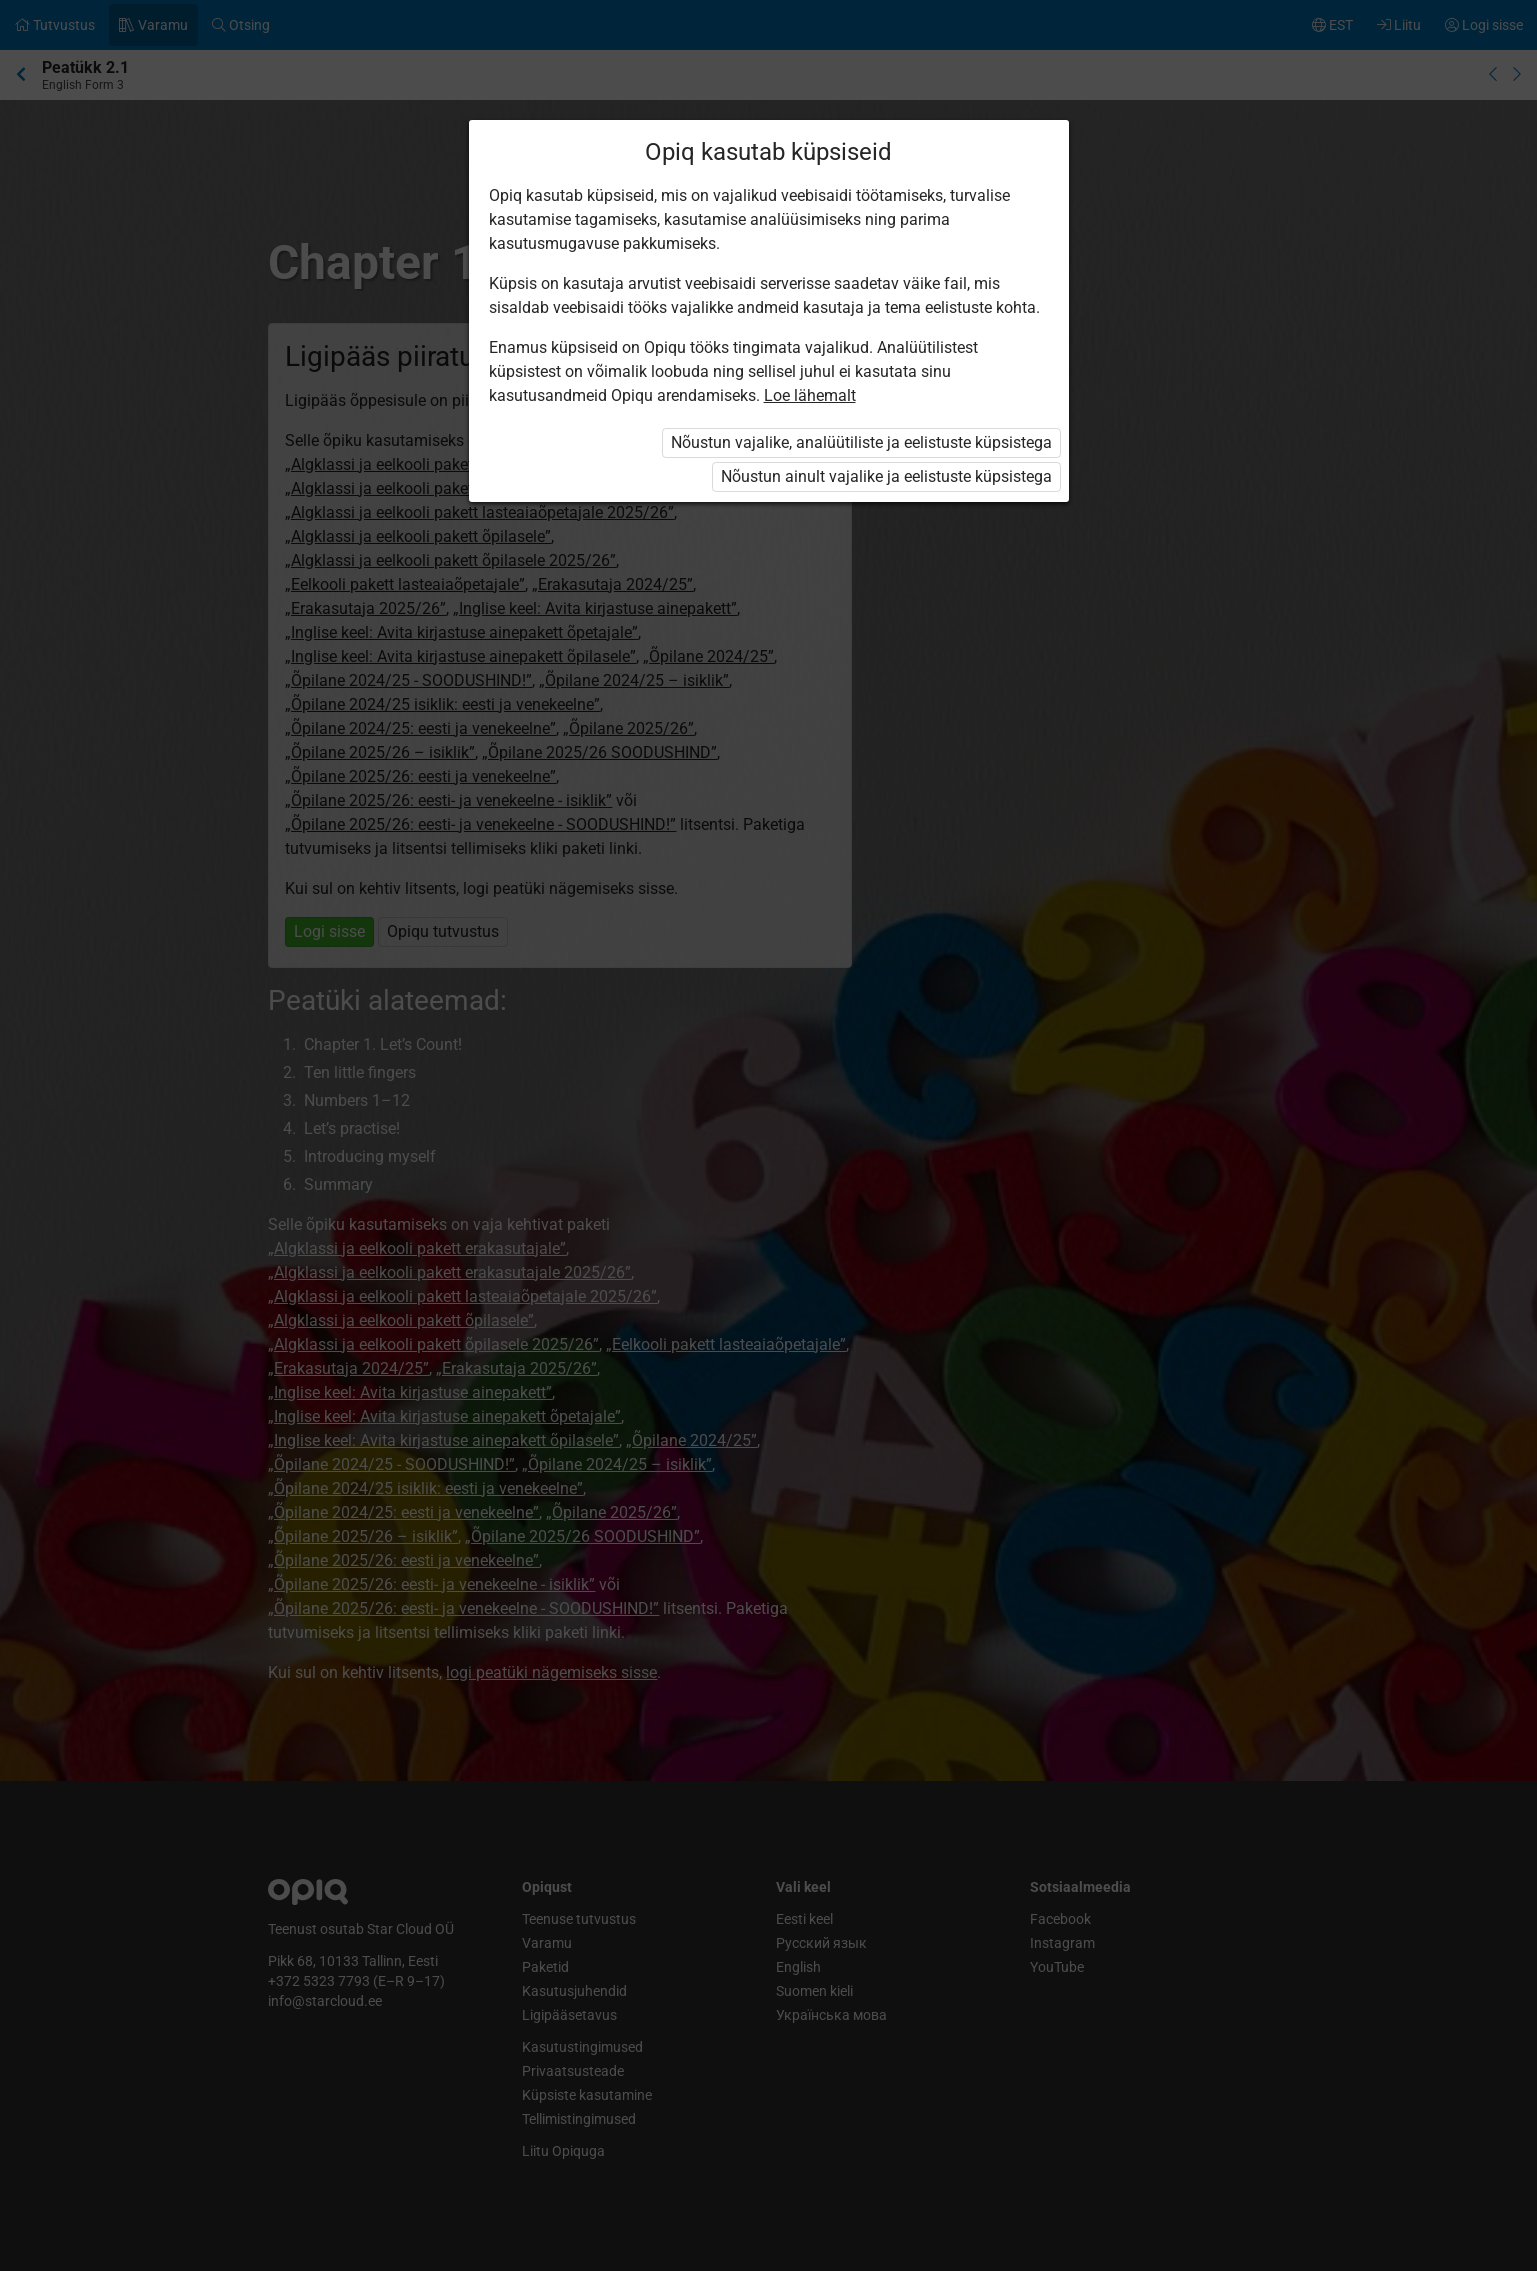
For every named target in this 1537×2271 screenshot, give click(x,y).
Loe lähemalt (810, 395)
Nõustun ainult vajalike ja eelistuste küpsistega (886, 476)
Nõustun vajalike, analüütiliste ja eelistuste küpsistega (861, 442)
